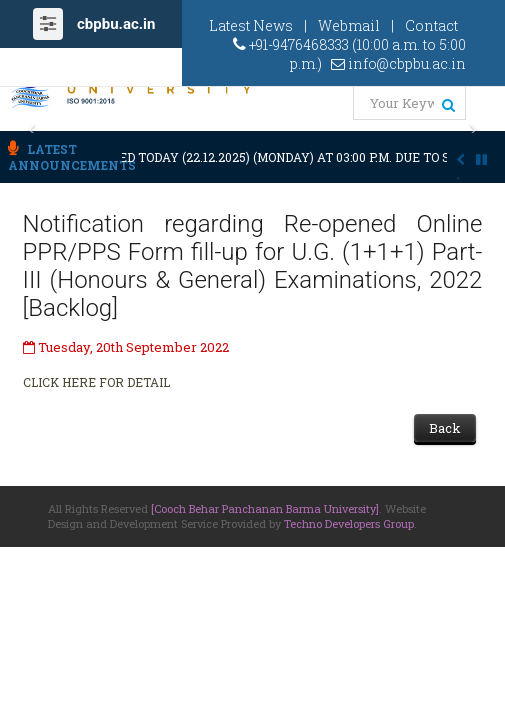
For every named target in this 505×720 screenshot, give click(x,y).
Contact (431, 25)
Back (445, 428)
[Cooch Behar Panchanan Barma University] (265, 508)
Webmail (349, 25)
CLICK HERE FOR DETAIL (96, 382)
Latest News (251, 25)
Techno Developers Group (349, 523)
